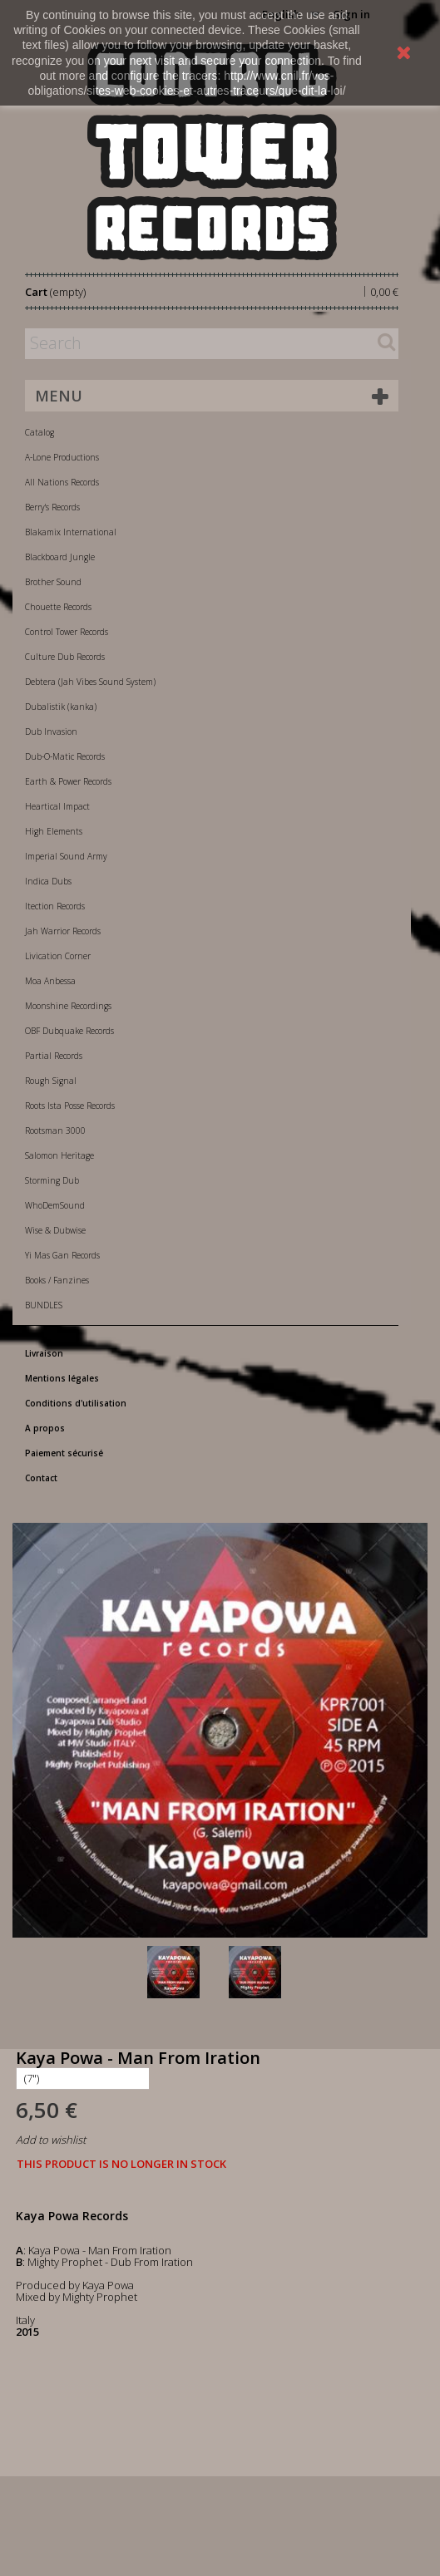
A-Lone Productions (62, 457)
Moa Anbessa (50, 981)
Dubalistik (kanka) (60, 706)
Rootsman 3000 (55, 1130)
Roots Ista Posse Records (70, 1105)
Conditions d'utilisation (75, 1403)
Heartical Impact (57, 806)
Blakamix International (70, 532)
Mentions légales (62, 1378)
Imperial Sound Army (66, 856)
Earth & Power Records (68, 781)
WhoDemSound (55, 1205)
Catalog (39, 432)
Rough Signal (51, 1080)
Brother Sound (53, 582)
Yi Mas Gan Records (62, 1255)
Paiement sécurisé (64, 1453)
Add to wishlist (51, 2139)
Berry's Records (52, 507)
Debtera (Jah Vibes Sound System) (90, 681)
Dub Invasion (51, 731)
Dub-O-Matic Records (65, 756)
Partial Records (53, 1055)
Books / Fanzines (57, 1280)
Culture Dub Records (65, 656)
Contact (41, 1478)
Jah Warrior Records (63, 931)
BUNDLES (43, 1305)
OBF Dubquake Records (69, 1031)
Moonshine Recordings (68, 1006)
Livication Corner (58, 956)
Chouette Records (58, 607)
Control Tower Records (66, 632)
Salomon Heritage (59, 1155)
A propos (45, 1428)
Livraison (44, 1353)
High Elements (53, 831)
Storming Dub (52, 1180)
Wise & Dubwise (55, 1230)
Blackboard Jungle (60, 557)
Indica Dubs (48, 881)
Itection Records (55, 906)
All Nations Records (62, 482)
